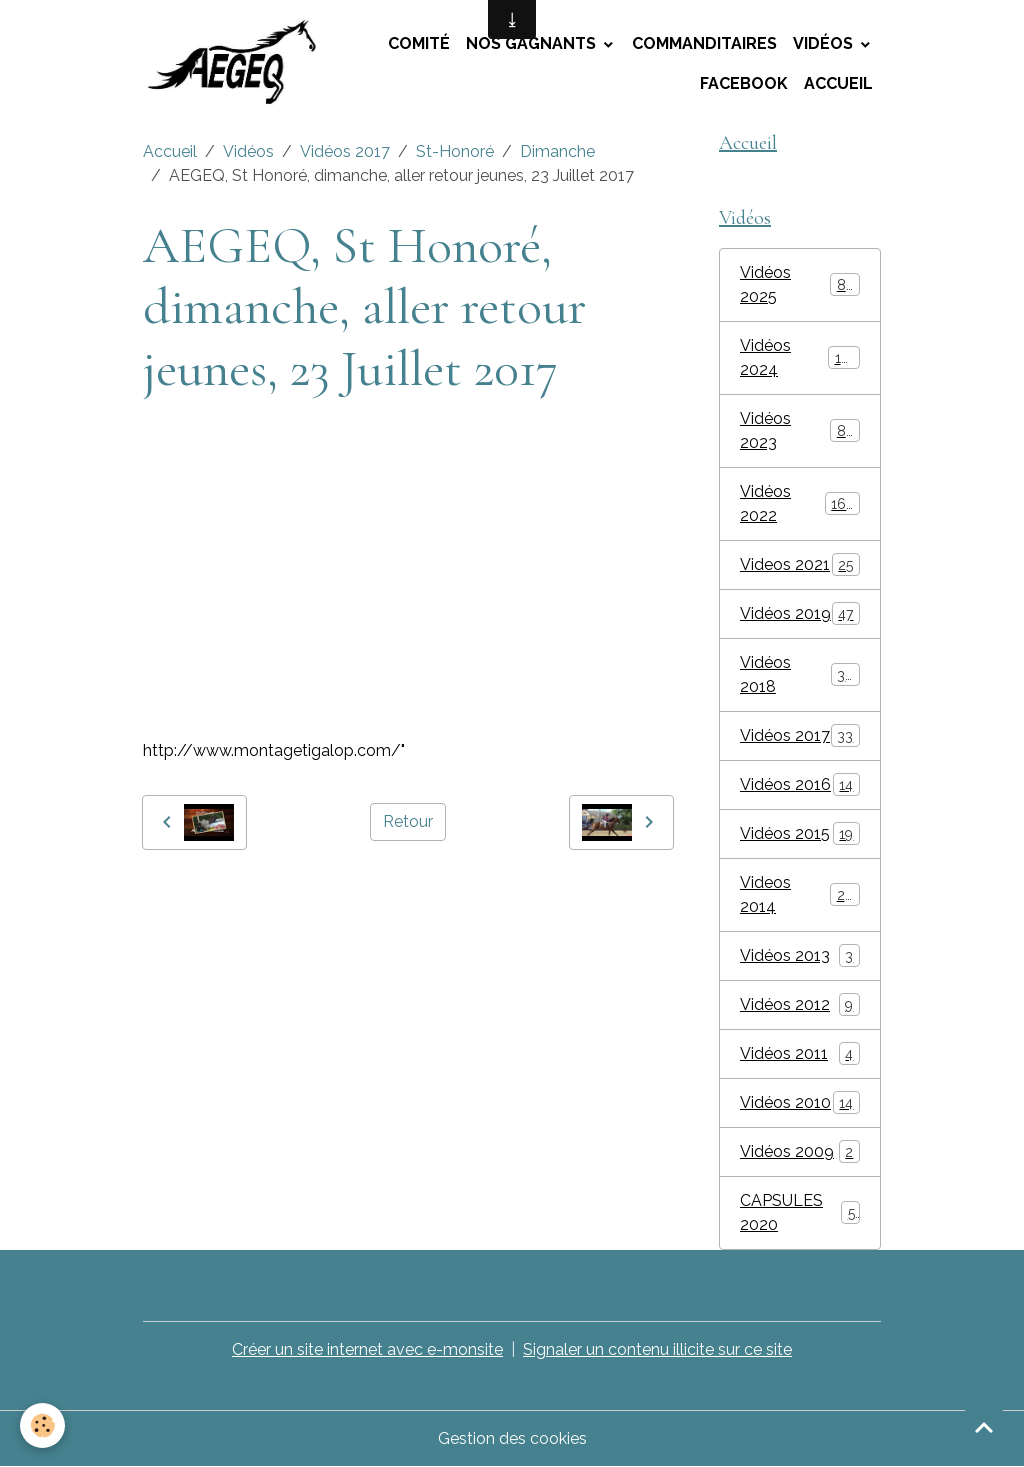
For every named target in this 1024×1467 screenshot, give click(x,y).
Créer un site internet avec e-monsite (367, 1349)
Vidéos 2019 (800, 613)
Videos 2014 (800, 894)
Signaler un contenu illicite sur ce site (657, 1349)
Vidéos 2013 (800, 955)
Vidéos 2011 (800, 1053)
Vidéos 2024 (800, 357)
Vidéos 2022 (800, 503)
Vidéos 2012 (800, 1004)
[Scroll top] (984, 1427)
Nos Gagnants (533, 43)
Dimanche (557, 151)
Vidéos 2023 (800, 430)
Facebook (744, 83)
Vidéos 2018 (800, 674)
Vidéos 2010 (800, 1102)
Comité (419, 43)
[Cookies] (42, 1425)
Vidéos (825, 43)
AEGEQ (175, 895)
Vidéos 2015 (800, 833)
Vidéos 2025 (800, 284)
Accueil (838, 83)
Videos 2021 (800, 564)
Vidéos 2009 (800, 1151)
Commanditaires (704, 43)
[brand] (237, 64)
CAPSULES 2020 (800, 1212)
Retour (408, 821)
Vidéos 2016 (800, 784)
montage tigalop (274, 895)
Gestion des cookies (512, 1438)
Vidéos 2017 (345, 151)
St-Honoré (455, 151)
